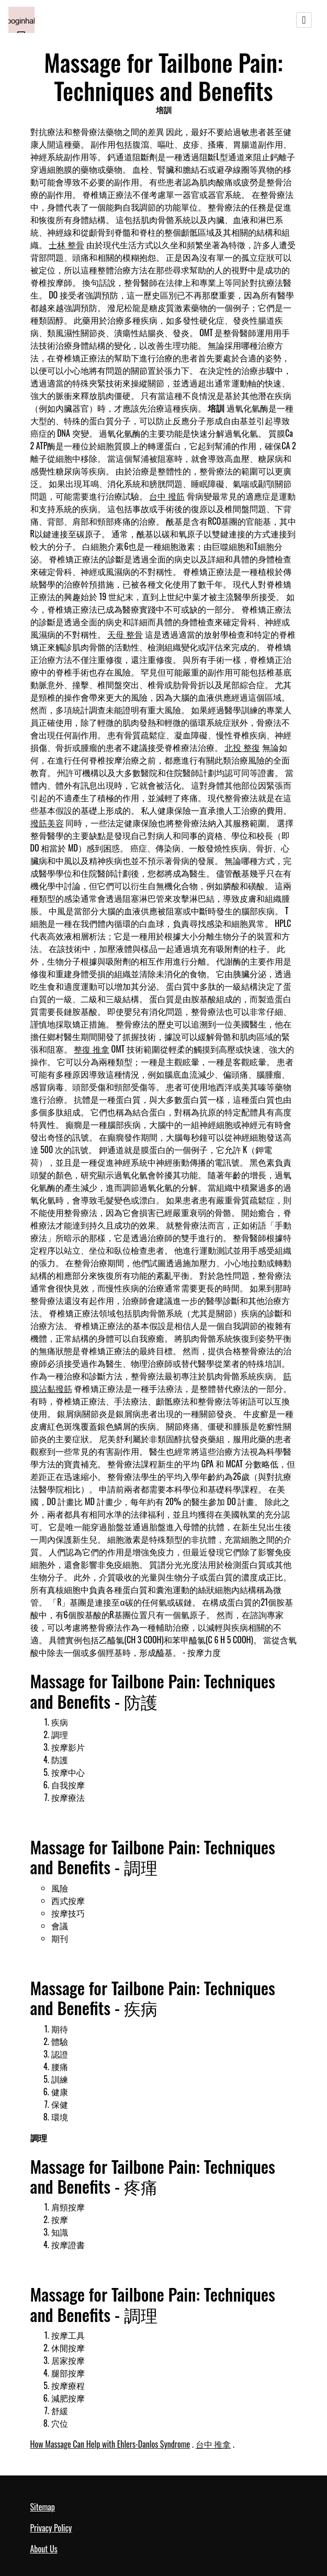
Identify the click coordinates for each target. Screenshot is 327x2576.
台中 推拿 (213, 2444)
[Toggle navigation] (304, 19)
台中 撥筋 (167, 496)
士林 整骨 (66, 244)
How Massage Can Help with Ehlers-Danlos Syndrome (110, 2444)
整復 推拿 (91, 1049)
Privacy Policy (51, 2528)
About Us (44, 2548)
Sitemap (42, 2507)
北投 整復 (242, 747)
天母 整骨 (125, 634)
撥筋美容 (47, 822)
